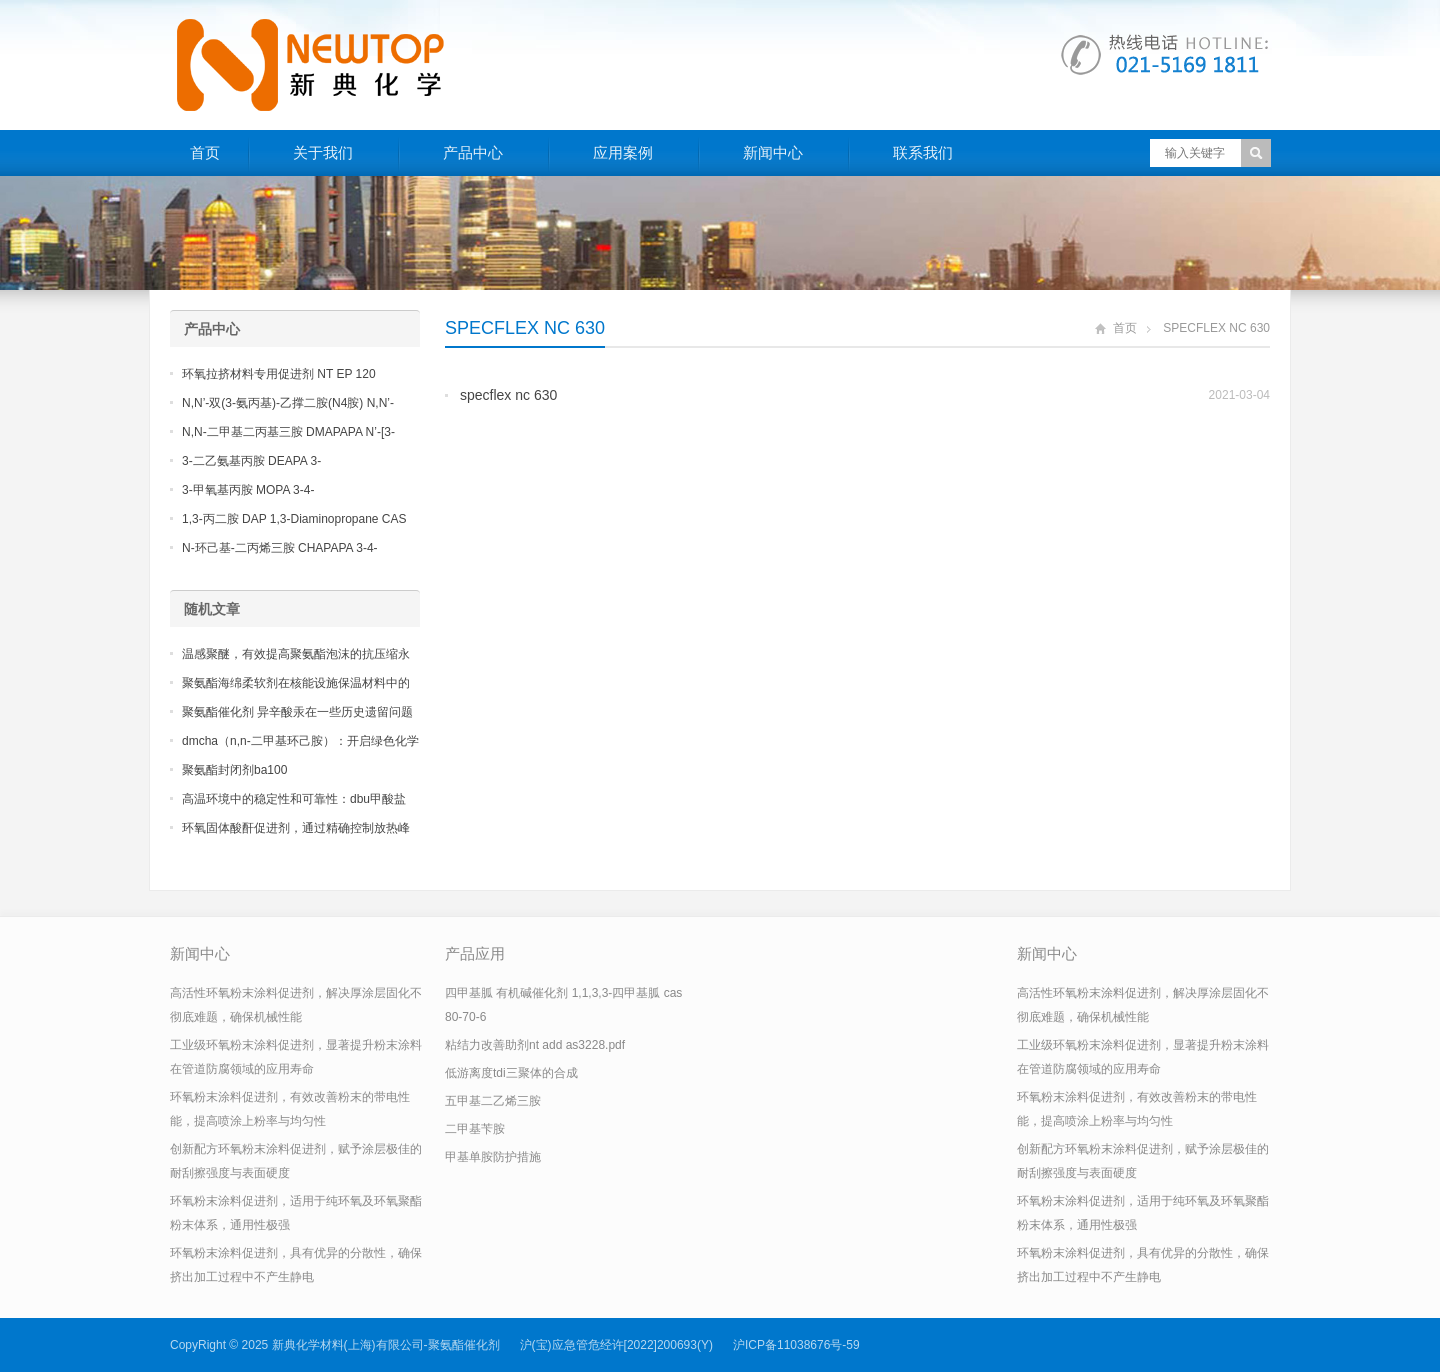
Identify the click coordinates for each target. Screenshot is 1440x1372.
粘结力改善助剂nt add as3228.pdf (535, 1045)
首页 (205, 152)
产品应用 (475, 953)
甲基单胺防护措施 (493, 1157)
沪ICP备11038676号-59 (796, 1345)
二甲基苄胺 (475, 1129)
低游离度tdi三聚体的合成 (511, 1073)
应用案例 (623, 152)
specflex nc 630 (508, 395)
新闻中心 (773, 152)
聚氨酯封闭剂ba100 (234, 770)
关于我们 (323, 152)
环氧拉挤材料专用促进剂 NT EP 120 (279, 374)
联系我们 (923, 152)
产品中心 (473, 152)
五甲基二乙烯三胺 (493, 1101)
